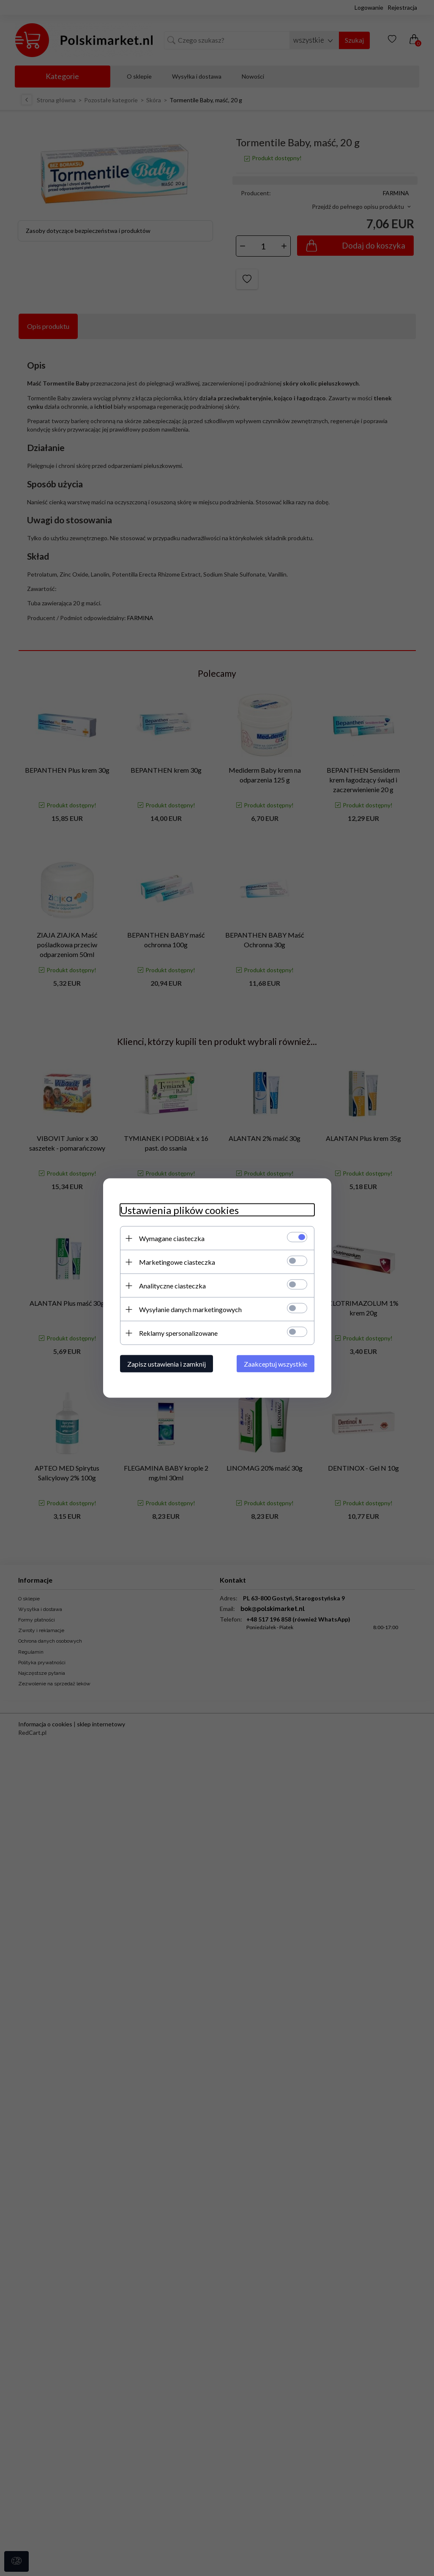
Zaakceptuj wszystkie (275, 1364)
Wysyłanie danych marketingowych (190, 1309)
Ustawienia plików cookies (179, 1210)
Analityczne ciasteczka (172, 1286)
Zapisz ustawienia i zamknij (166, 1364)
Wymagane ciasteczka (172, 1238)
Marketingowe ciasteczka (177, 1262)
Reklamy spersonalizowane (178, 1333)
